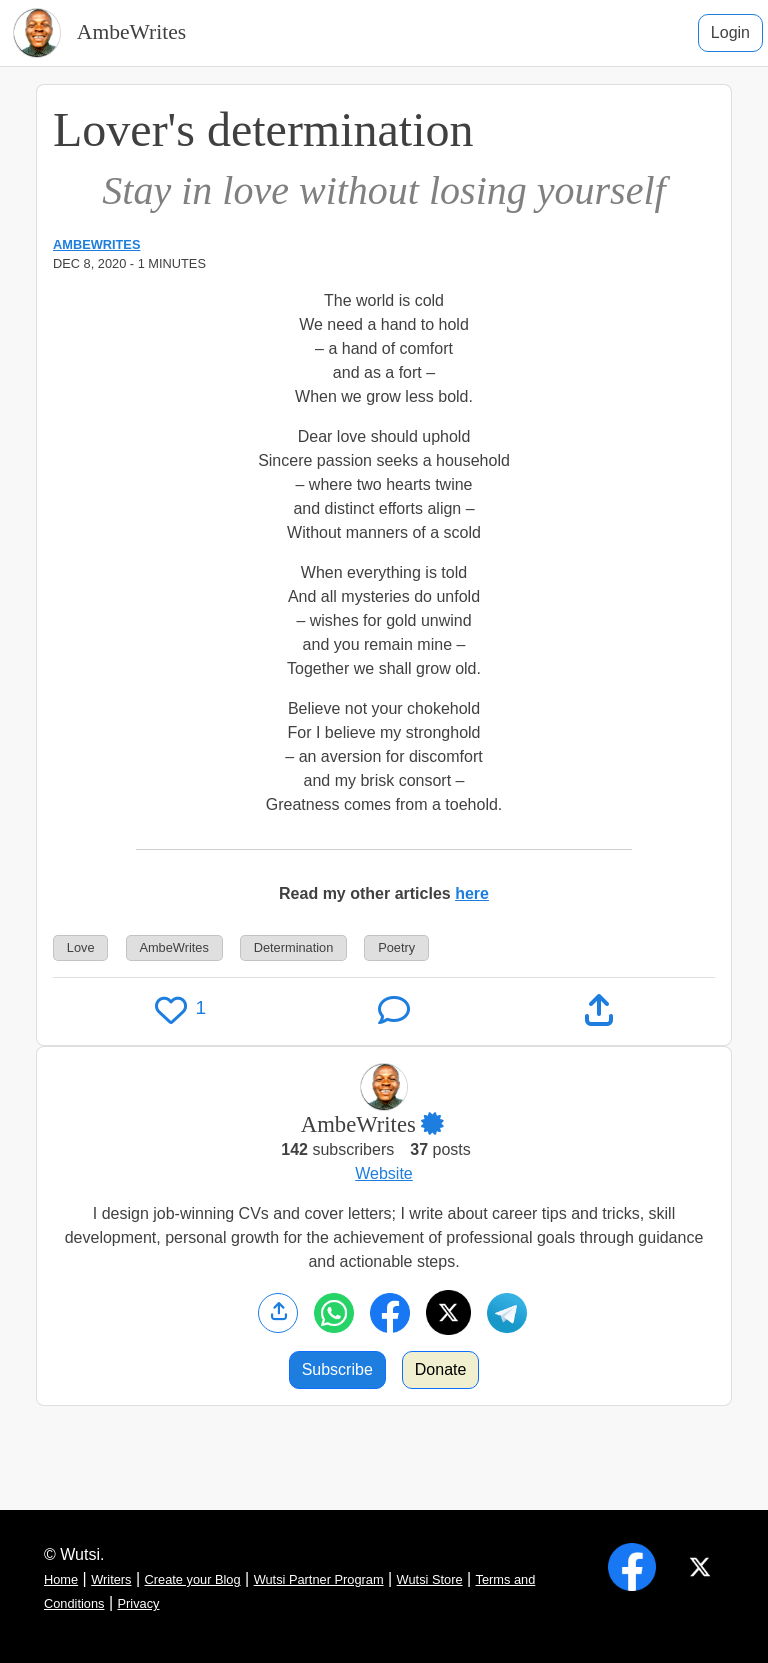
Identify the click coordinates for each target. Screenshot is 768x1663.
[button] (444, 1124)
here (472, 893)
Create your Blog (193, 1579)
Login (730, 32)
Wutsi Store (430, 1579)
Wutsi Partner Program (319, 1579)
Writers (111, 1579)
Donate (441, 1369)
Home (61, 1579)
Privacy (139, 1603)
